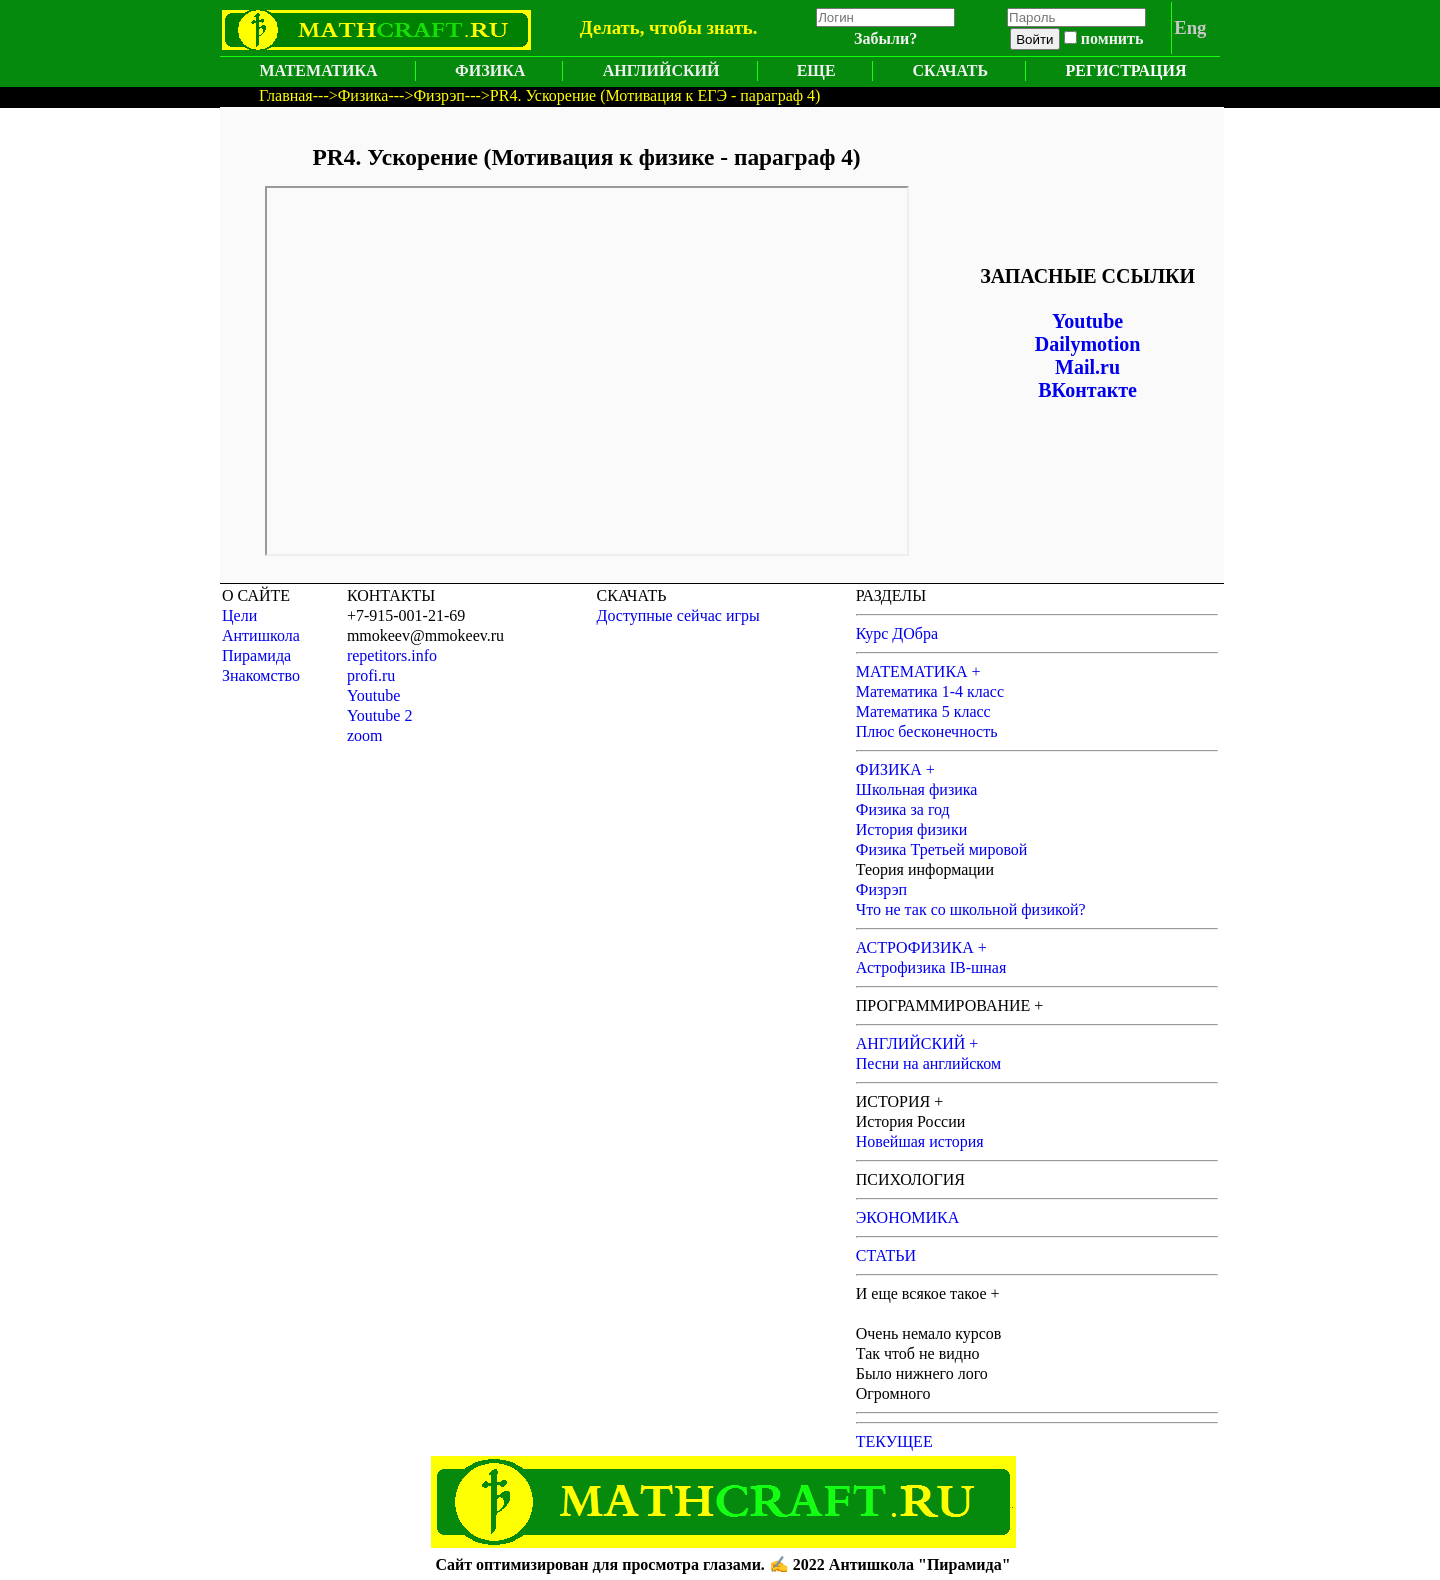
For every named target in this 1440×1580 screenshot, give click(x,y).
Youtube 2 (380, 715)
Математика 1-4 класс (930, 691)
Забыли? (885, 38)
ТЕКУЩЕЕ (894, 1441)
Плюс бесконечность (927, 731)
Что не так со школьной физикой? (971, 909)
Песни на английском (928, 1063)
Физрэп (881, 889)
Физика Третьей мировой (942, 849)
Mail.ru (1087, 367)
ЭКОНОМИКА (908, 1217)
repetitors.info (392, 655)
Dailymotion (1088, 344)
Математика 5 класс (923, 711)
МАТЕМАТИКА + (918, 671)
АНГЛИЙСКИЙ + (917, 1043)
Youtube (1087, 321)
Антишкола (261, 635)
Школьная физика (917, 789)
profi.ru (371, 675)
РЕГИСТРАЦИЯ (1126, 70)
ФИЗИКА (490, 70)
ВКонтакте (1087, 390)
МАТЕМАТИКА (318, 70)
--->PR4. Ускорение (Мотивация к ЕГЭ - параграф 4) (643, 95)
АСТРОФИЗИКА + (921, 947)
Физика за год (903, 809)
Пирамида (256, 655)
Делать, (612, 27)
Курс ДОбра (897, 633)
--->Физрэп (426, 95)
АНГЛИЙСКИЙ (661, 70)
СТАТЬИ (886, 1255)
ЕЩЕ (816, 70)
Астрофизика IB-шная (931, 967)
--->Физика (351, 95)
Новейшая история (920, 1141)
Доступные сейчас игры (678, 615)
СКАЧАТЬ (950, 70)
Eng (1190, 27)
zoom (365, 735)
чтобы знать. (703, 27)
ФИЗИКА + (895, 769)
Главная (286, 95)
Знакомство (261, 675)
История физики (912, 829)
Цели (239, 615)
